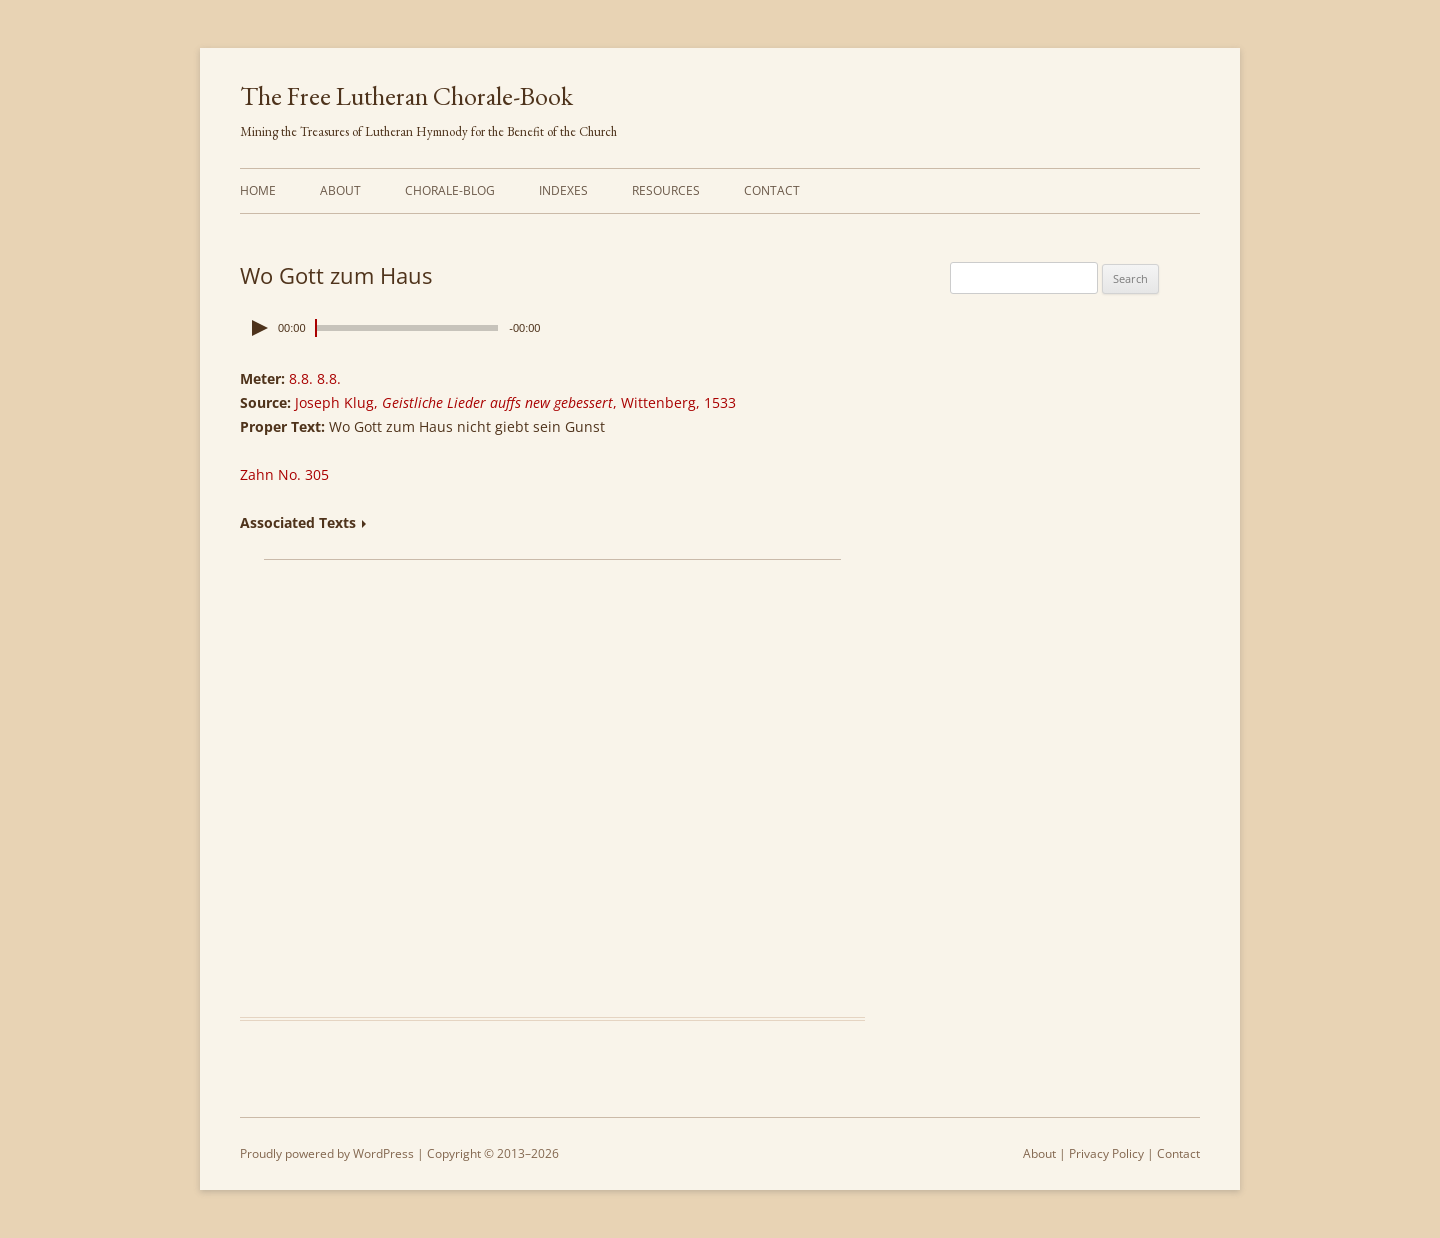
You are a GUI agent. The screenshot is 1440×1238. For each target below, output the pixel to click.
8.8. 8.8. (315, 378)
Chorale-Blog (450, 190)
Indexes (563, 190)
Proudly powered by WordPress (327, 1153)
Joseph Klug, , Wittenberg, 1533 (515, 402)
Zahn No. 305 (284, 474)
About (340, 190)
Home (258, 190)
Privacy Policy (1106, 1153)
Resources (666, 190)
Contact (772, 190)
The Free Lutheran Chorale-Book (406, 96)
